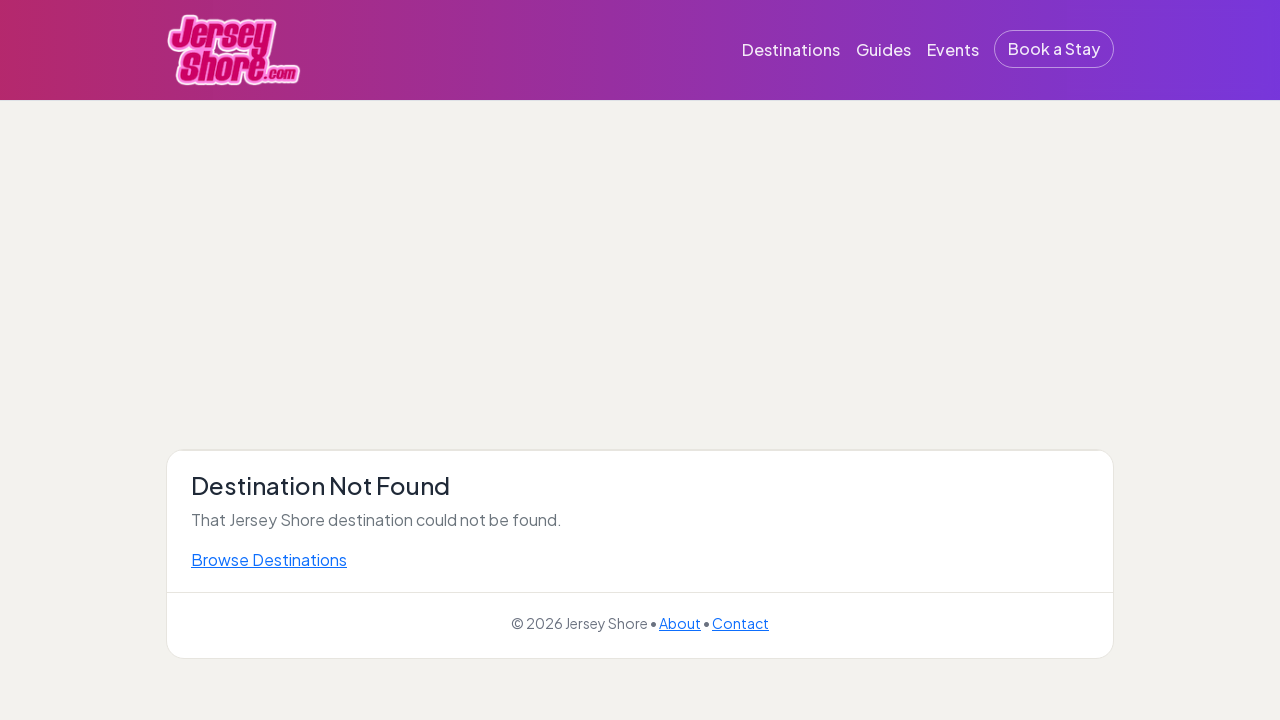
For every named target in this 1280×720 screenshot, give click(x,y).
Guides (883, 49)
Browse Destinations (269, 559)
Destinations (791, 49)
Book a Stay (1054, 48)
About (680, 623)
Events (953, 49)
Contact (740, 623)
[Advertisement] (640, 251)
